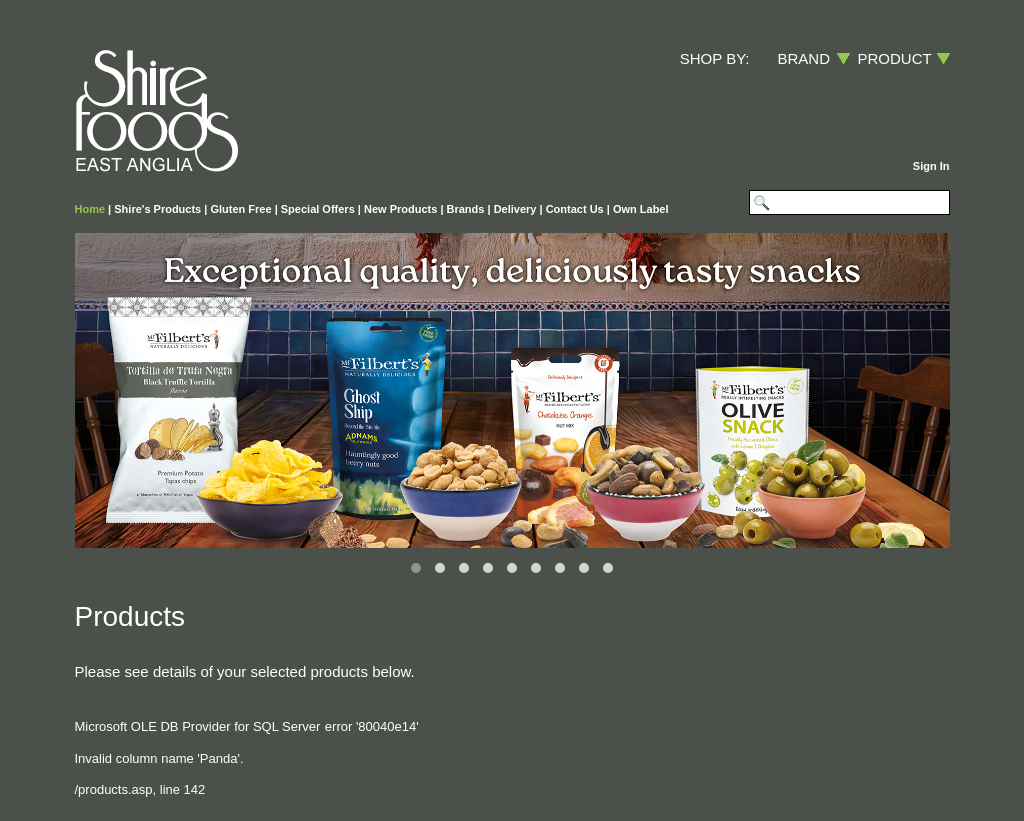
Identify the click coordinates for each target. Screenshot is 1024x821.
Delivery (515, 209)
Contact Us (575, 209)
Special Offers (318, 209)
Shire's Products (157, 209)
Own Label (641, 209)
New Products (400, 209)
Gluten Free (240, 209)
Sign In (931, 166)
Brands (466, 209)
